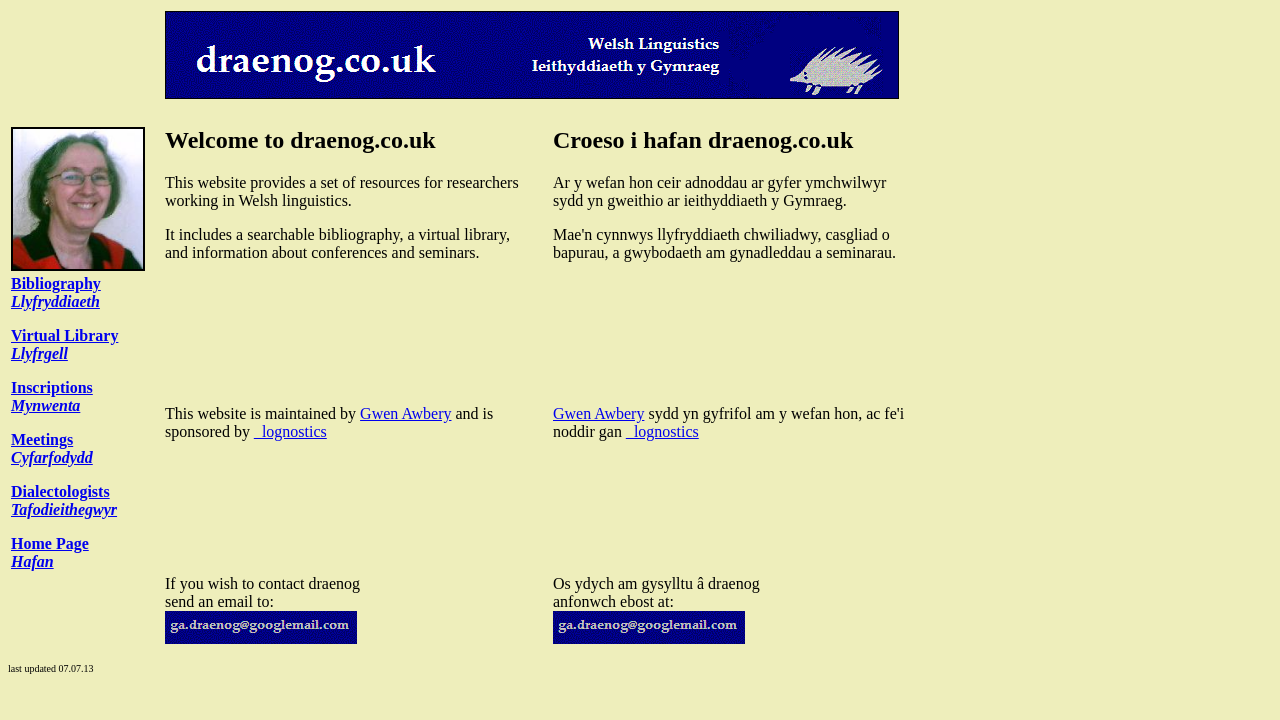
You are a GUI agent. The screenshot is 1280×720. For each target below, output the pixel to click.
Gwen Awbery (405, 413)
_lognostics (290, 431)
